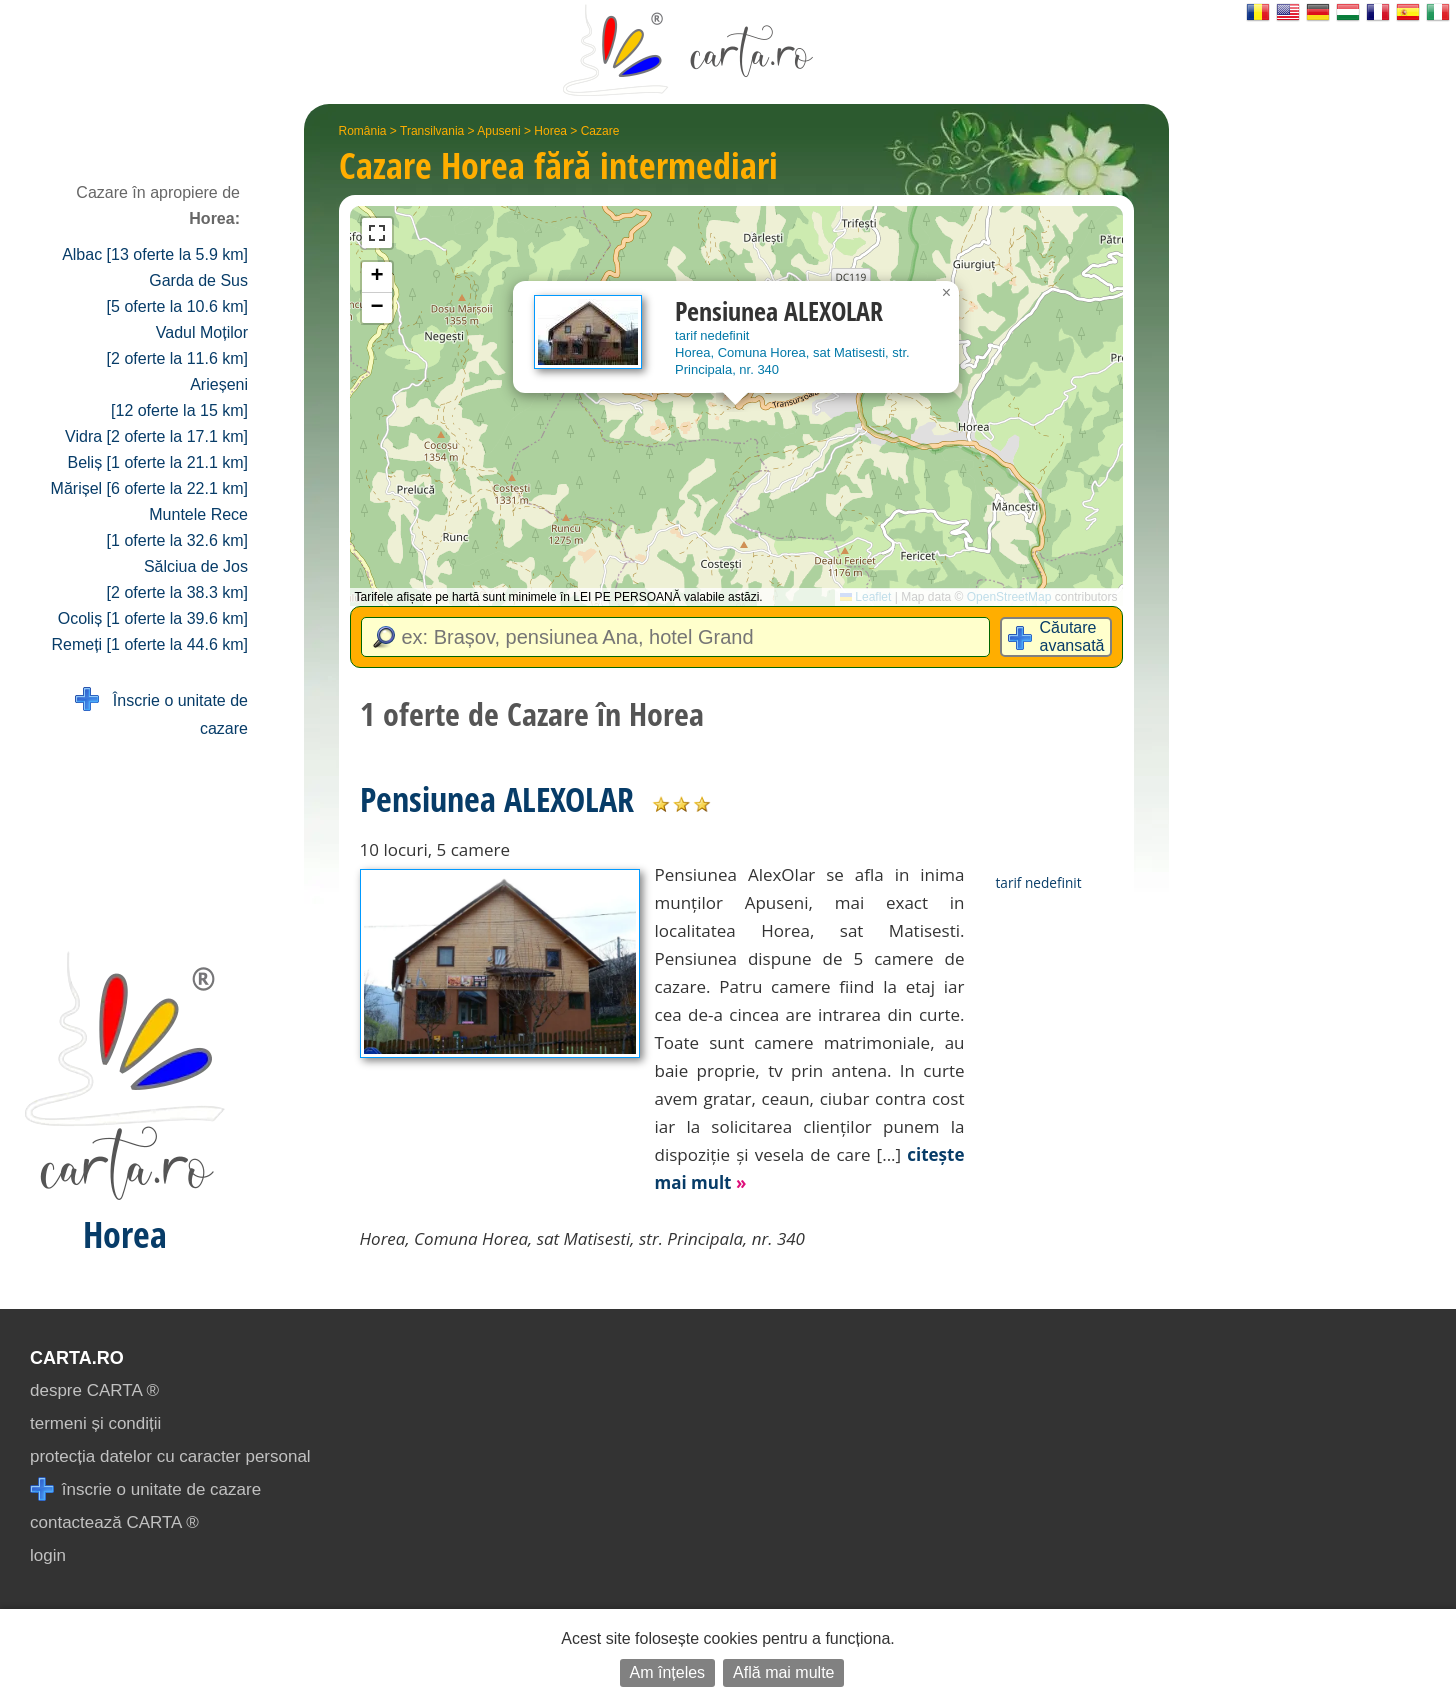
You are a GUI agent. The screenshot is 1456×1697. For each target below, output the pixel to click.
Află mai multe (783, 1672)
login (48, 1555)
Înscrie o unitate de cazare (161, 712)
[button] (947, 293)
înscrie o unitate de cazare (145, 1489)
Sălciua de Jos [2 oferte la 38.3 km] (177, 579)
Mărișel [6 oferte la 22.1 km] (149, 488)
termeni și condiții (95, 1423)
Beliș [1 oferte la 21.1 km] (157, 462)
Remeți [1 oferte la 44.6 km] (149, 644)
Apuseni (498, 131)
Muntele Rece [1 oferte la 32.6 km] (177, 527)
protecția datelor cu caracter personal (170, 1456)
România (363, 131)
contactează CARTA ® (114, 1522)
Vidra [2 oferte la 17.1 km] (156, 436)
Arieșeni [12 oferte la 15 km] (179, 397)
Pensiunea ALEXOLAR (497, 799)
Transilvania (432, 131)
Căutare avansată (1072, 636)
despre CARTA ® (94, 1390)
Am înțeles (668, 1672)
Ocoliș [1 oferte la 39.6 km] (153, 618)
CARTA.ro (77, 1358)
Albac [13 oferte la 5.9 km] (155, 254)
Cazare (600, 131)
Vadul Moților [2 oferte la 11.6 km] (177, 345)
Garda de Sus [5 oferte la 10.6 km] (177, 293)
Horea (550, 131)
